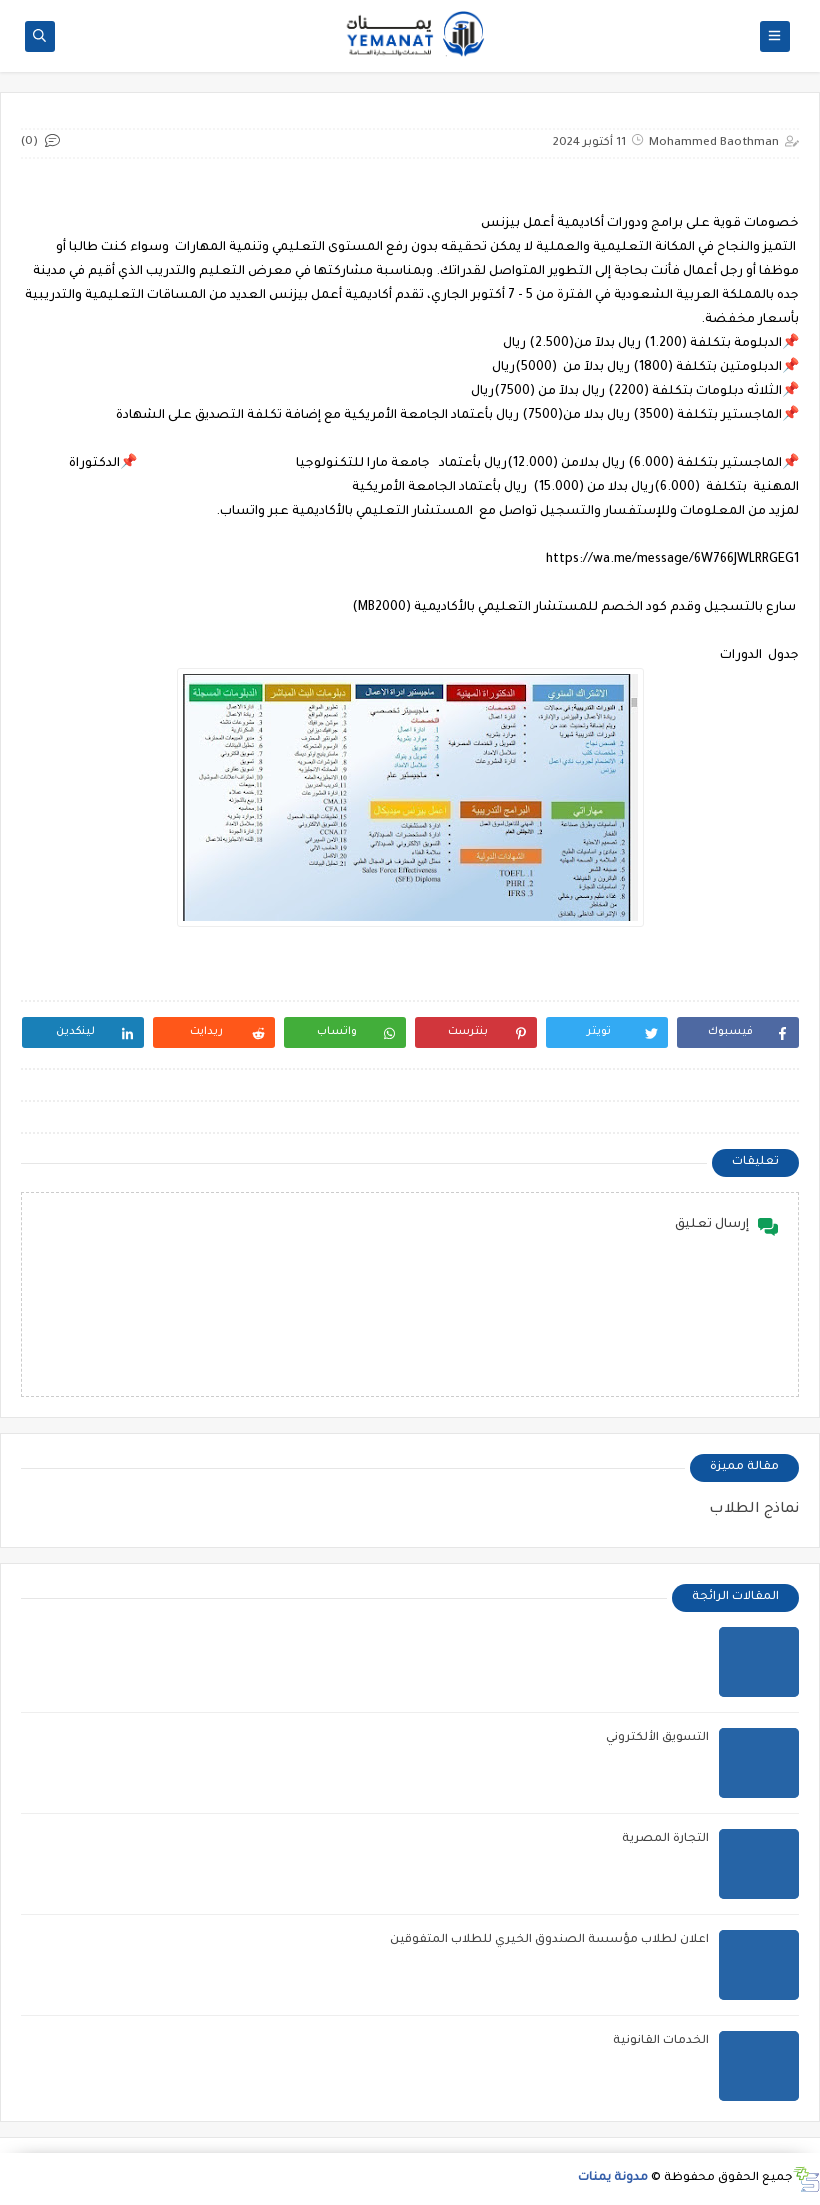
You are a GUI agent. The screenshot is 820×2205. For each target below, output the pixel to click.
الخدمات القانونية (661, 2041)
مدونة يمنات (613, 2178)
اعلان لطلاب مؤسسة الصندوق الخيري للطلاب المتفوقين (549, 1940)
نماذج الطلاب (754, 1510)
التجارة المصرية (665, 1839)
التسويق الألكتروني (657, 1738)
